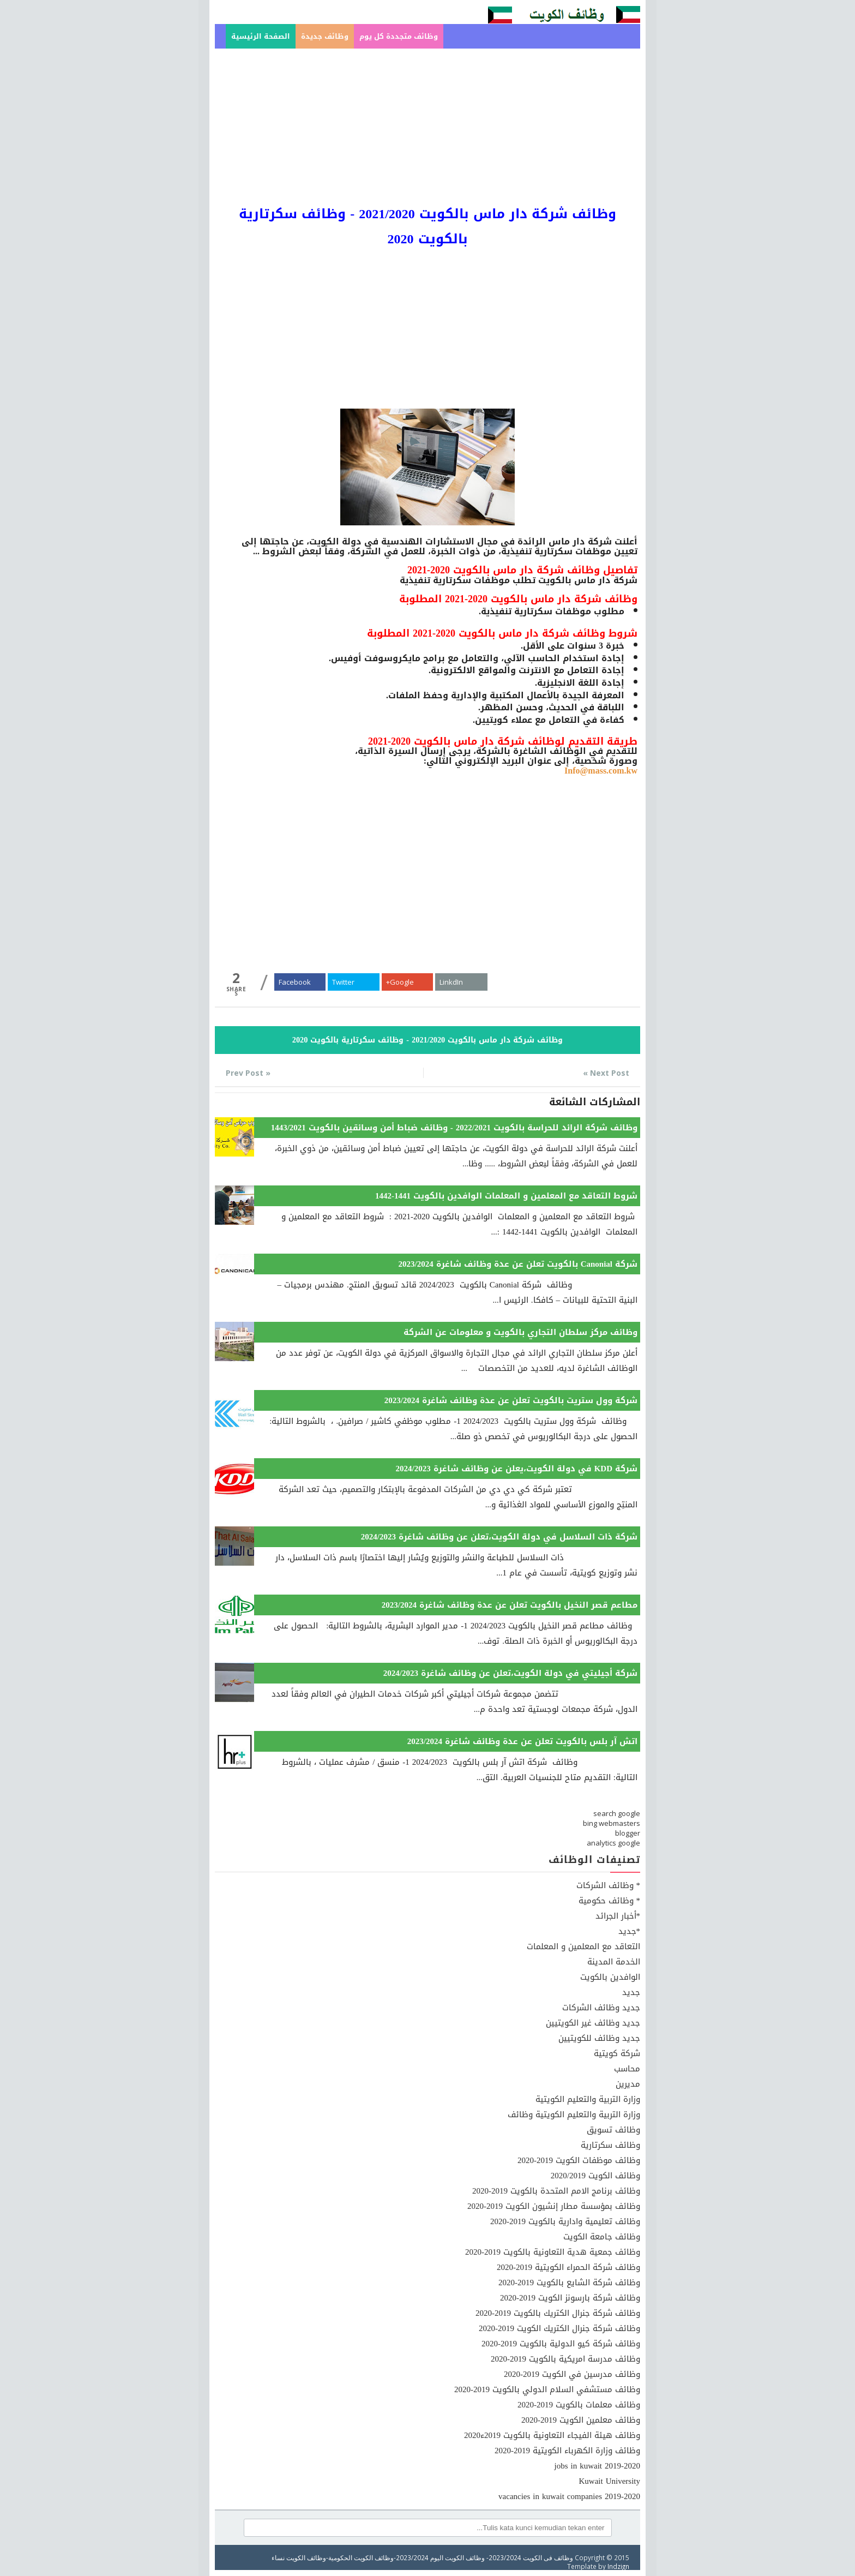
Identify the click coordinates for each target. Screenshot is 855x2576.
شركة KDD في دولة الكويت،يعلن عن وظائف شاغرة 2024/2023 (516, 1468)
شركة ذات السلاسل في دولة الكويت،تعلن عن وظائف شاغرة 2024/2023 (499, 1536)
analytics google (613, 1843)
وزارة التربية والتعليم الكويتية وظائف (574, 2114)
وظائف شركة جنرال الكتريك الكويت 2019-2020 (559, 2328)
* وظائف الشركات (608, 1885)
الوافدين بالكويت (610, 1977)
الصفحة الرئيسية (260, 36)
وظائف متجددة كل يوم (398, 36)
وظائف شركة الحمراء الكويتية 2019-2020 (568, 2267)
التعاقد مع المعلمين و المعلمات (583, 1946)
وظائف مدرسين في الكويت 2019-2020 (572, 2374)
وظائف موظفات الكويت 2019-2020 (578, 2160)
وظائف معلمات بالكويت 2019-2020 (578, 2404)
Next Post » (606, 1073)
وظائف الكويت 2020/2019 (595, 2175)
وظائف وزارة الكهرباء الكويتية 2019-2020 (567, 2450)
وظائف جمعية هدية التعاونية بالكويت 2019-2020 (552, 2252)
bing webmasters (611, 1823)
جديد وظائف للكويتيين (599, 2038)
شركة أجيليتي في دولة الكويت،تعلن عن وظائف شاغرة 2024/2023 (510, 1673)
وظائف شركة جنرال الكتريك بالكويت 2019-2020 (557, 2313)
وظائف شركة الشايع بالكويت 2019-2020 (569, 2282)
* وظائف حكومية (610, 1900)
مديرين (628, 2084)
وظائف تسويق (613, 2129)
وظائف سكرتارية (610, 2145)
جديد (631, 1992)
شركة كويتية (617, 2053)
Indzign (618, 2566)
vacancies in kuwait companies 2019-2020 (569, 2496)
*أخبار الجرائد (618, 1916)
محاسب (627, 2068)
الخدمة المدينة (613, 1961)
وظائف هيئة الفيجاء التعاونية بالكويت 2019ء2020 (552, 2435)
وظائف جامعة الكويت (601, 2236)
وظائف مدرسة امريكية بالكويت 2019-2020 (565, 2359)
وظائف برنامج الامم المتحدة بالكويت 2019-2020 (556, 2190)
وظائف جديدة (324, 36)
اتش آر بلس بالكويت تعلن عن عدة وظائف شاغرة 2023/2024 (522, 1741)
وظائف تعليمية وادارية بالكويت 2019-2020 (565, 2221)
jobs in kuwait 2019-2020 (598, 2465)
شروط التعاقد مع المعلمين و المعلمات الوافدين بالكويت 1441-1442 (506, 1195)
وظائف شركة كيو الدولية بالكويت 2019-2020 (560, 2343)
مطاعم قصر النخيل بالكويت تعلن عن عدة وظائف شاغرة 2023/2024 (509, 1605)
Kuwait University (609, 2481)
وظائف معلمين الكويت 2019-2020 (580, 2420)
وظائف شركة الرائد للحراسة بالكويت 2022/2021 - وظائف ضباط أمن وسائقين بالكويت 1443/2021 (454, 1127)
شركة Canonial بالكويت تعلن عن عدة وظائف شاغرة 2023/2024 (517, 1264)
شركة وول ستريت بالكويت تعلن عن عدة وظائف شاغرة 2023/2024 (510, 1400)
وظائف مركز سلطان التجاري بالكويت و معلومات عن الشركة (520, 1332)
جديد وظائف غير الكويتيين (593, 2022)
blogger (627, 1833)
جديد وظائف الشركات (601, 2007)
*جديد (629, 1931)
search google (616, 1813)
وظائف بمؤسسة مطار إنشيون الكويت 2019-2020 (553, 2206)
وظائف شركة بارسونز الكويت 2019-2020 (570, 2297)
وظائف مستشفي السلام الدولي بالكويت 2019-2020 (547, 2389)
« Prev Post (248, 1073)
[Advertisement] (427, 125)
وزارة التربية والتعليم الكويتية (587, 2099)
